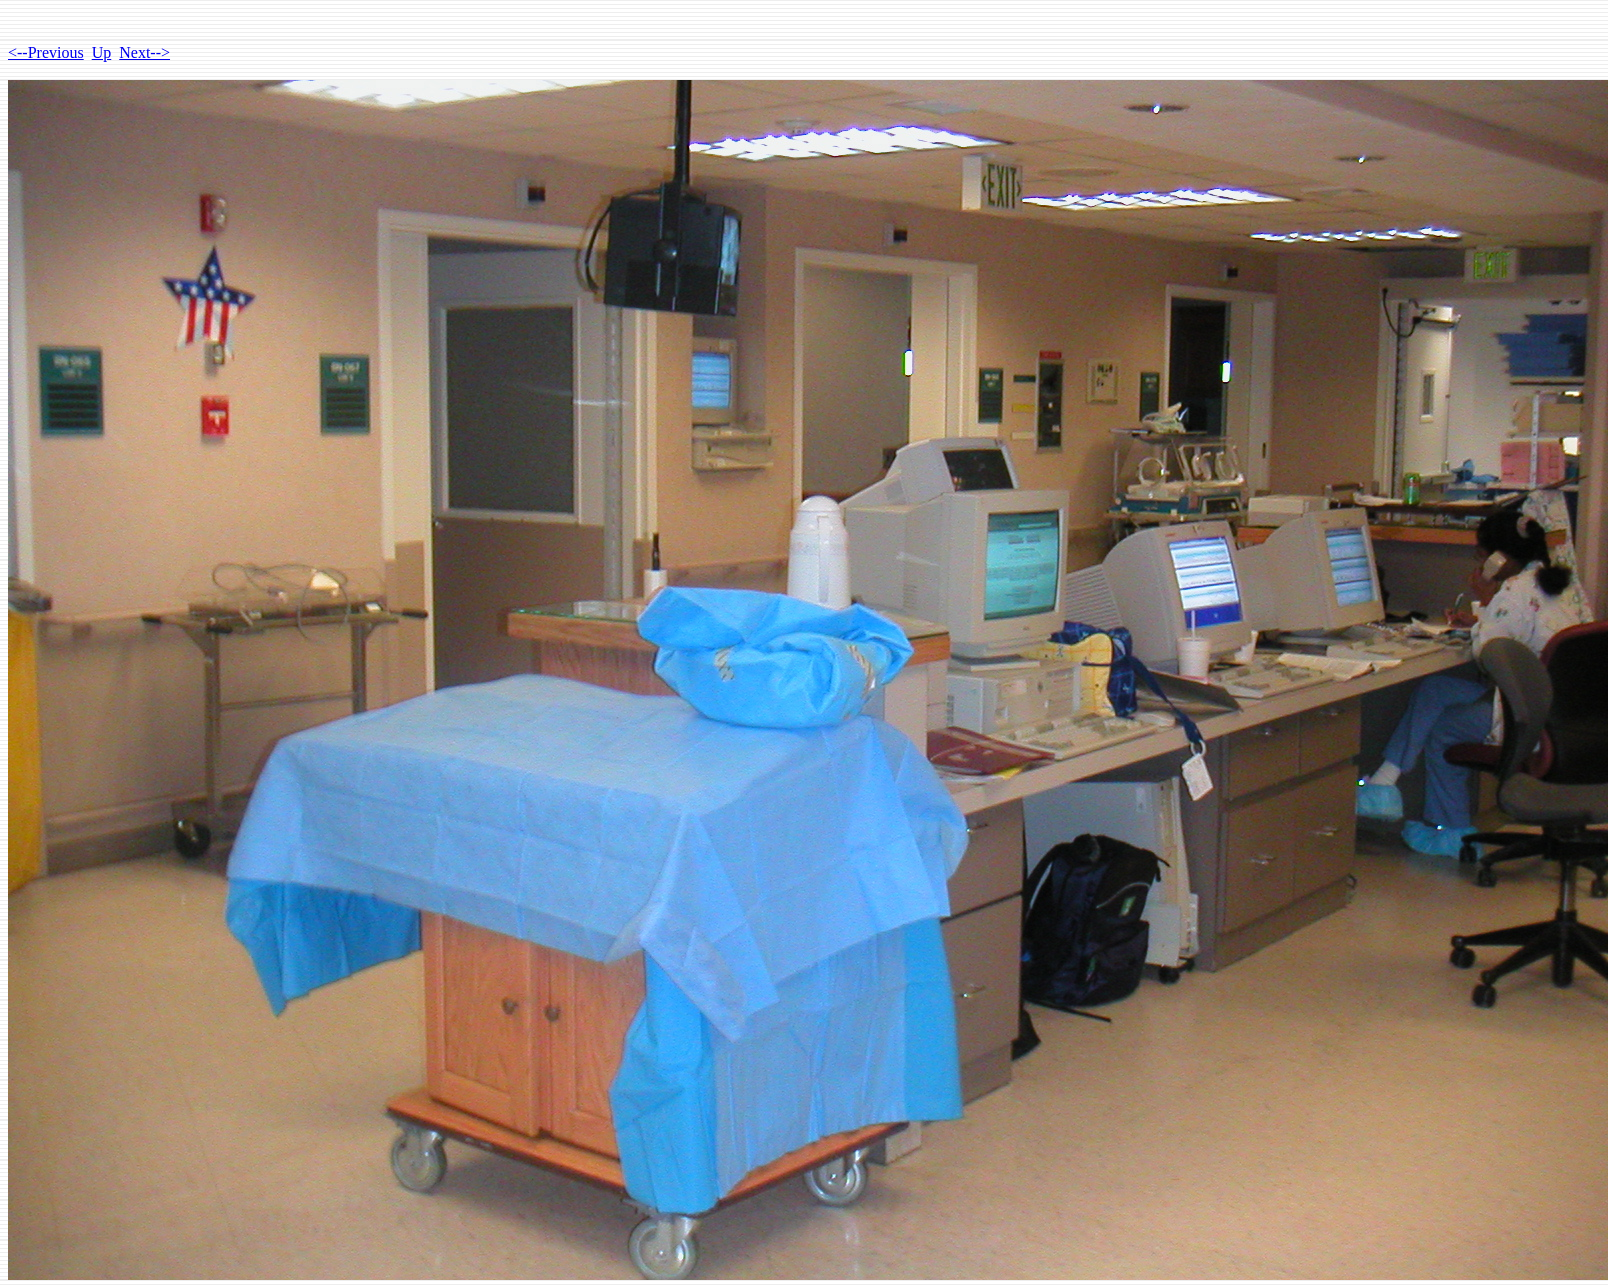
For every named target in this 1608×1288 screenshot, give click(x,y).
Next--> (144, 52)
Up (102, 52)
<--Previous (46, 52)
